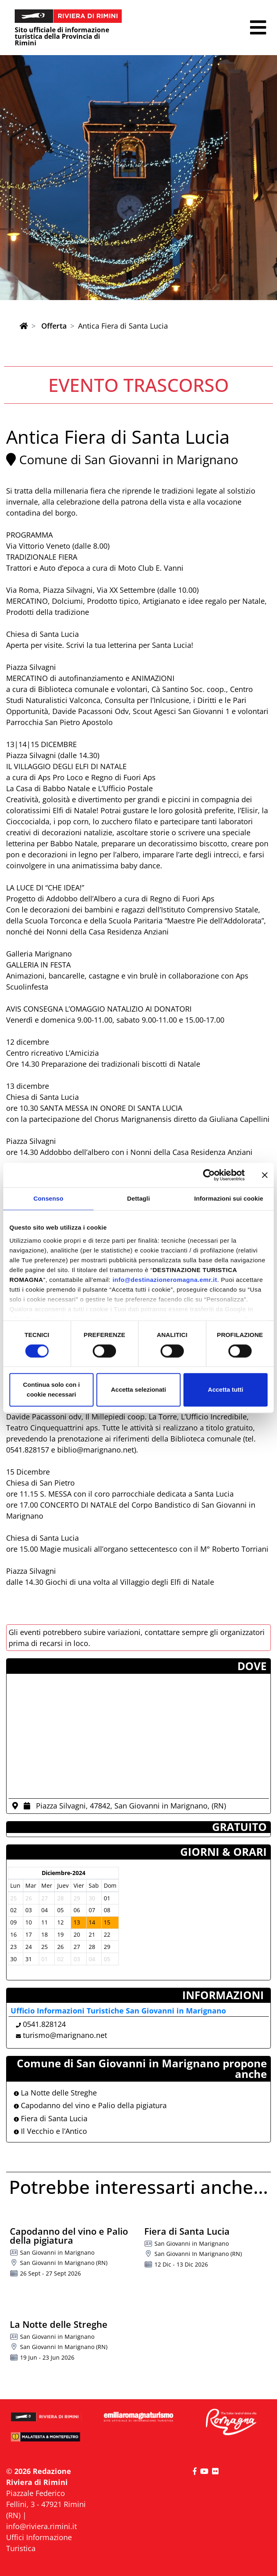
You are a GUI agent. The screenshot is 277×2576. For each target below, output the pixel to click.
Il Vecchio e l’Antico (50, 2131)
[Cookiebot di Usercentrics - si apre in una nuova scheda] (209, 1175)
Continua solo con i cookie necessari (51, 1389)
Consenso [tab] (48, 1198)
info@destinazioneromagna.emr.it (164, 1279)
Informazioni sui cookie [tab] (228, 1198)
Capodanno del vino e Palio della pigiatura (90, 2105)
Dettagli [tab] (138, 1198)
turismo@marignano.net (65, 2035)
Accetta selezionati (138, 1389)
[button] (258, 27)
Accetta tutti (225, 1389)
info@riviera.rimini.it (41, 2526)
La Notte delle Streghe (55, 2092)
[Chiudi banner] (265, 1175)
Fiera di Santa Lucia (50, 2118)
